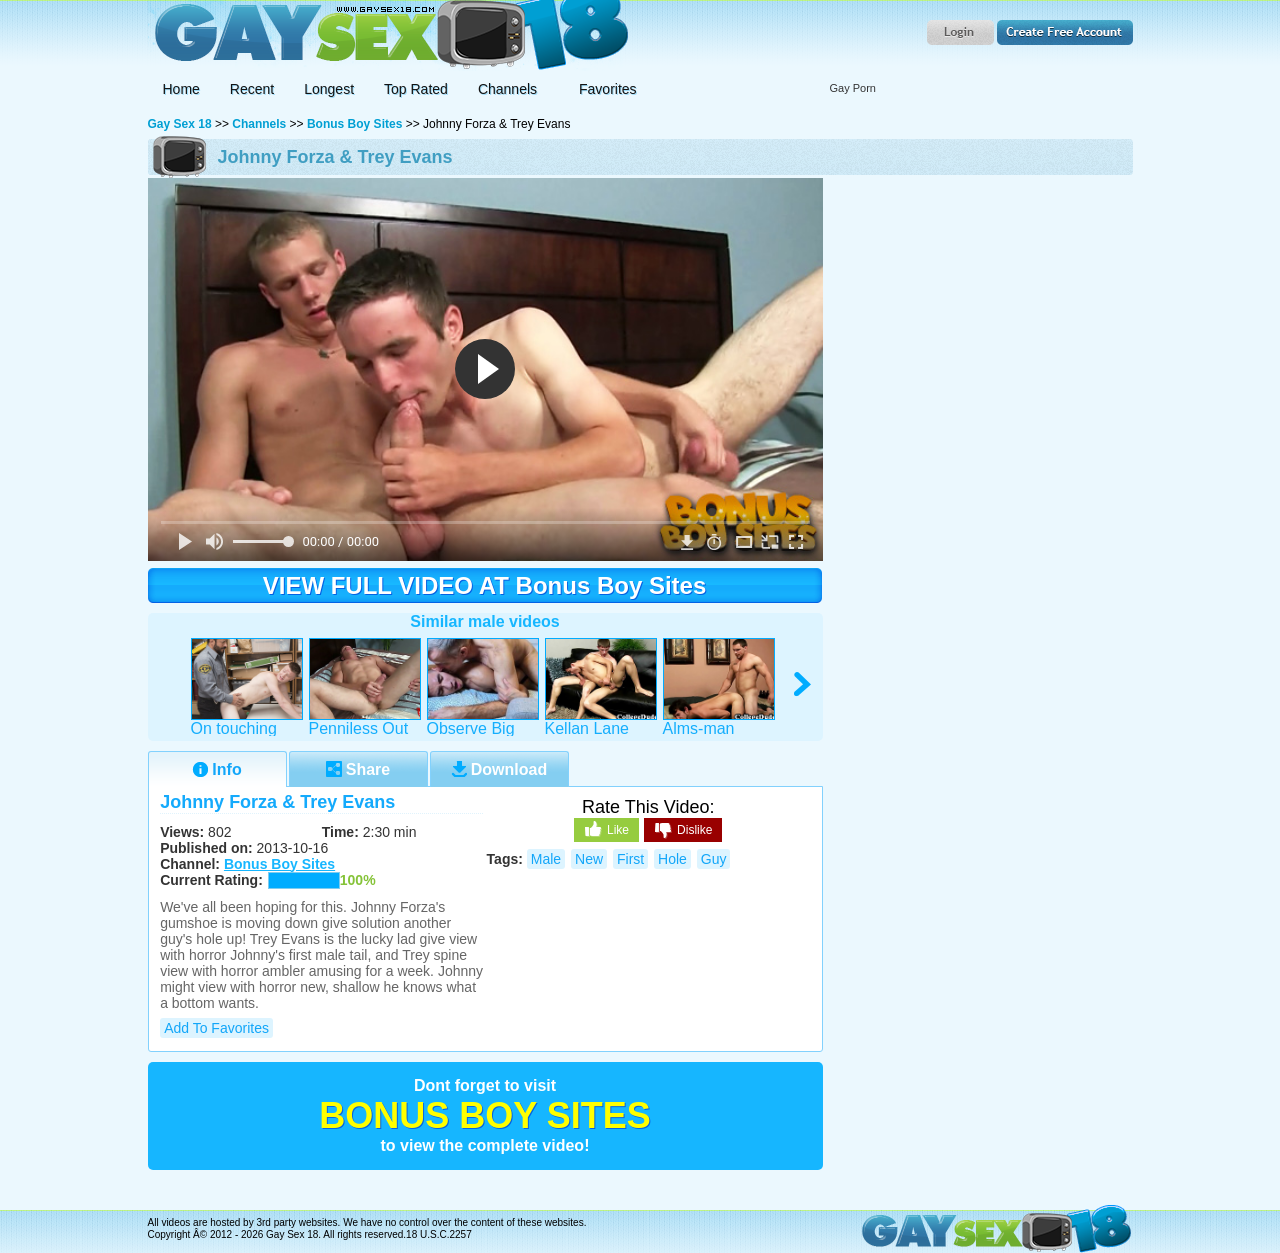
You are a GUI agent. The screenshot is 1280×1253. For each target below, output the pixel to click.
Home (181, 89)
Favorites (608, 89)
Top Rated (416, 89)
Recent (252, 89)
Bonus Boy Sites (354, 124)
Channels (259, 124)
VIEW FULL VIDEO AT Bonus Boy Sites (485, 585)
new (589, 859)
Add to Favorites (216, 1028)
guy (714, 859)
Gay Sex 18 (388, 35)
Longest (329, 89)
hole (672, 859)
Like (606, 829)
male (546, 859)
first (630, 859)
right (803, 684)
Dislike (683, 831)
